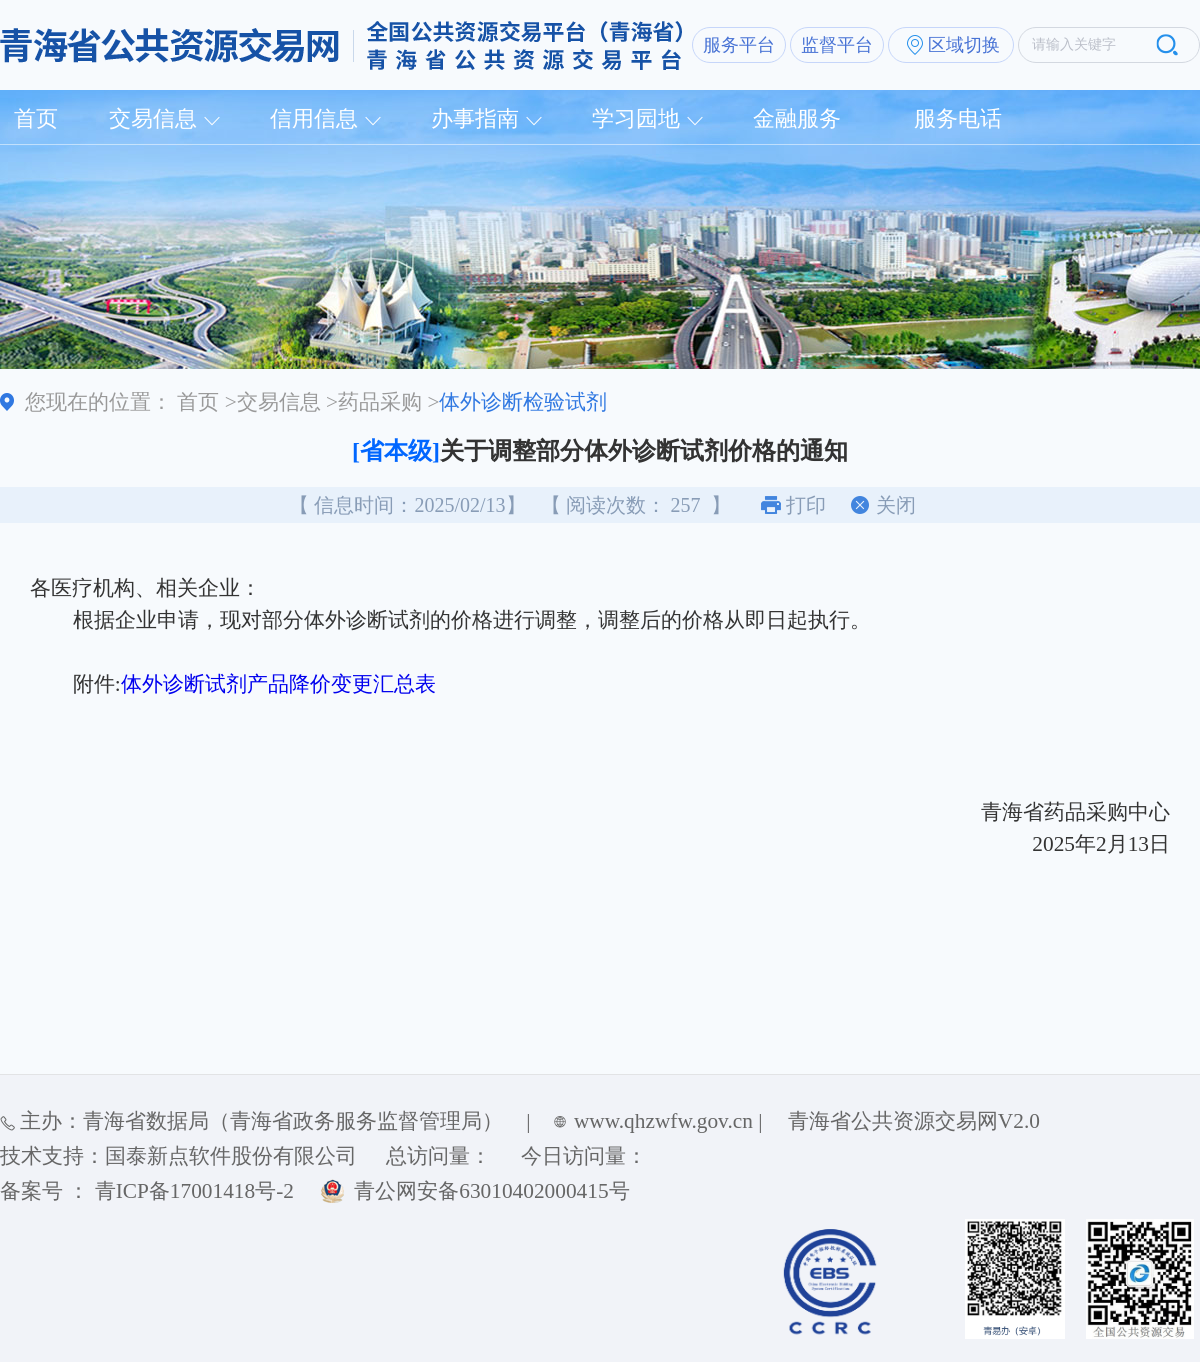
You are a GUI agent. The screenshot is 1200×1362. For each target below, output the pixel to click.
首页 (36, 118)
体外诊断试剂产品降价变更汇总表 (278, 684)
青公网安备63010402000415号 (491, 1191)
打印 (806, 505)
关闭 (896, 505)
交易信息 (153, 118)
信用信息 (314, 118)
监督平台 (837, 45)
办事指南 (475, 118)
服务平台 (739, 45)
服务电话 (958, 118)
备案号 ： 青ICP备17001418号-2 (147, 1191)
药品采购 (380, 402)
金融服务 (797, 118)
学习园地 (636, 118)
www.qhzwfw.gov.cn (663, 1121)
